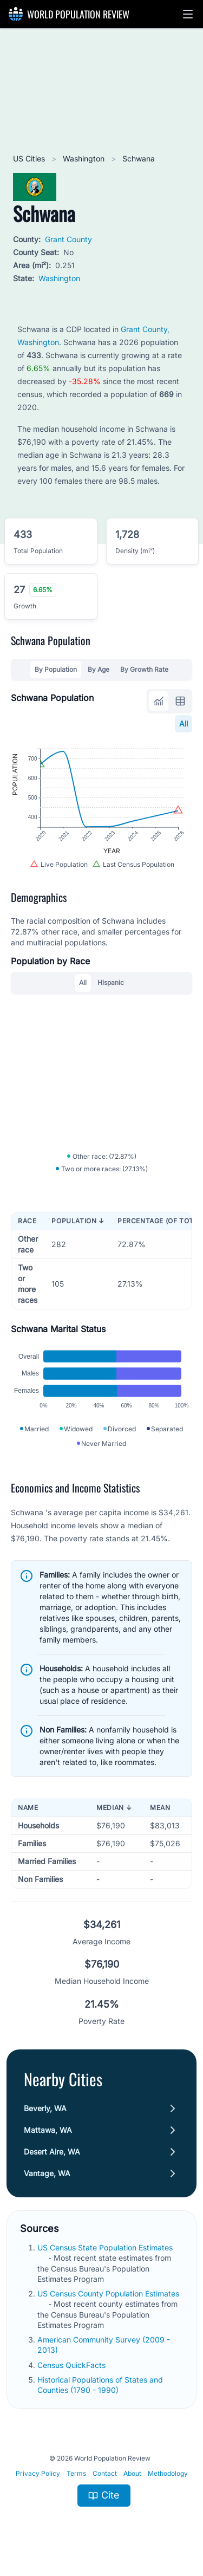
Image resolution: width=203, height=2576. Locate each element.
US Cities (30, 158)
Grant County (68, 239)
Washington (85, 158)
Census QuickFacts (72, 2365)
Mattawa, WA (48, 2129)
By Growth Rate (144, 669)
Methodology (168, 2473)
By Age (98, 669)
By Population (56, 669)
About (132, 2473)
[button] (188, 14)
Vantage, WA (47, 2173)
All (183, 723)
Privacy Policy (38, 2473)
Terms (76, 2473)
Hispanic (110, 982)
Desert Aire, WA (52, 2151)
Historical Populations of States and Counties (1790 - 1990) (100, 2385)
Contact (105, 2473)
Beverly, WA (45, 2108)
